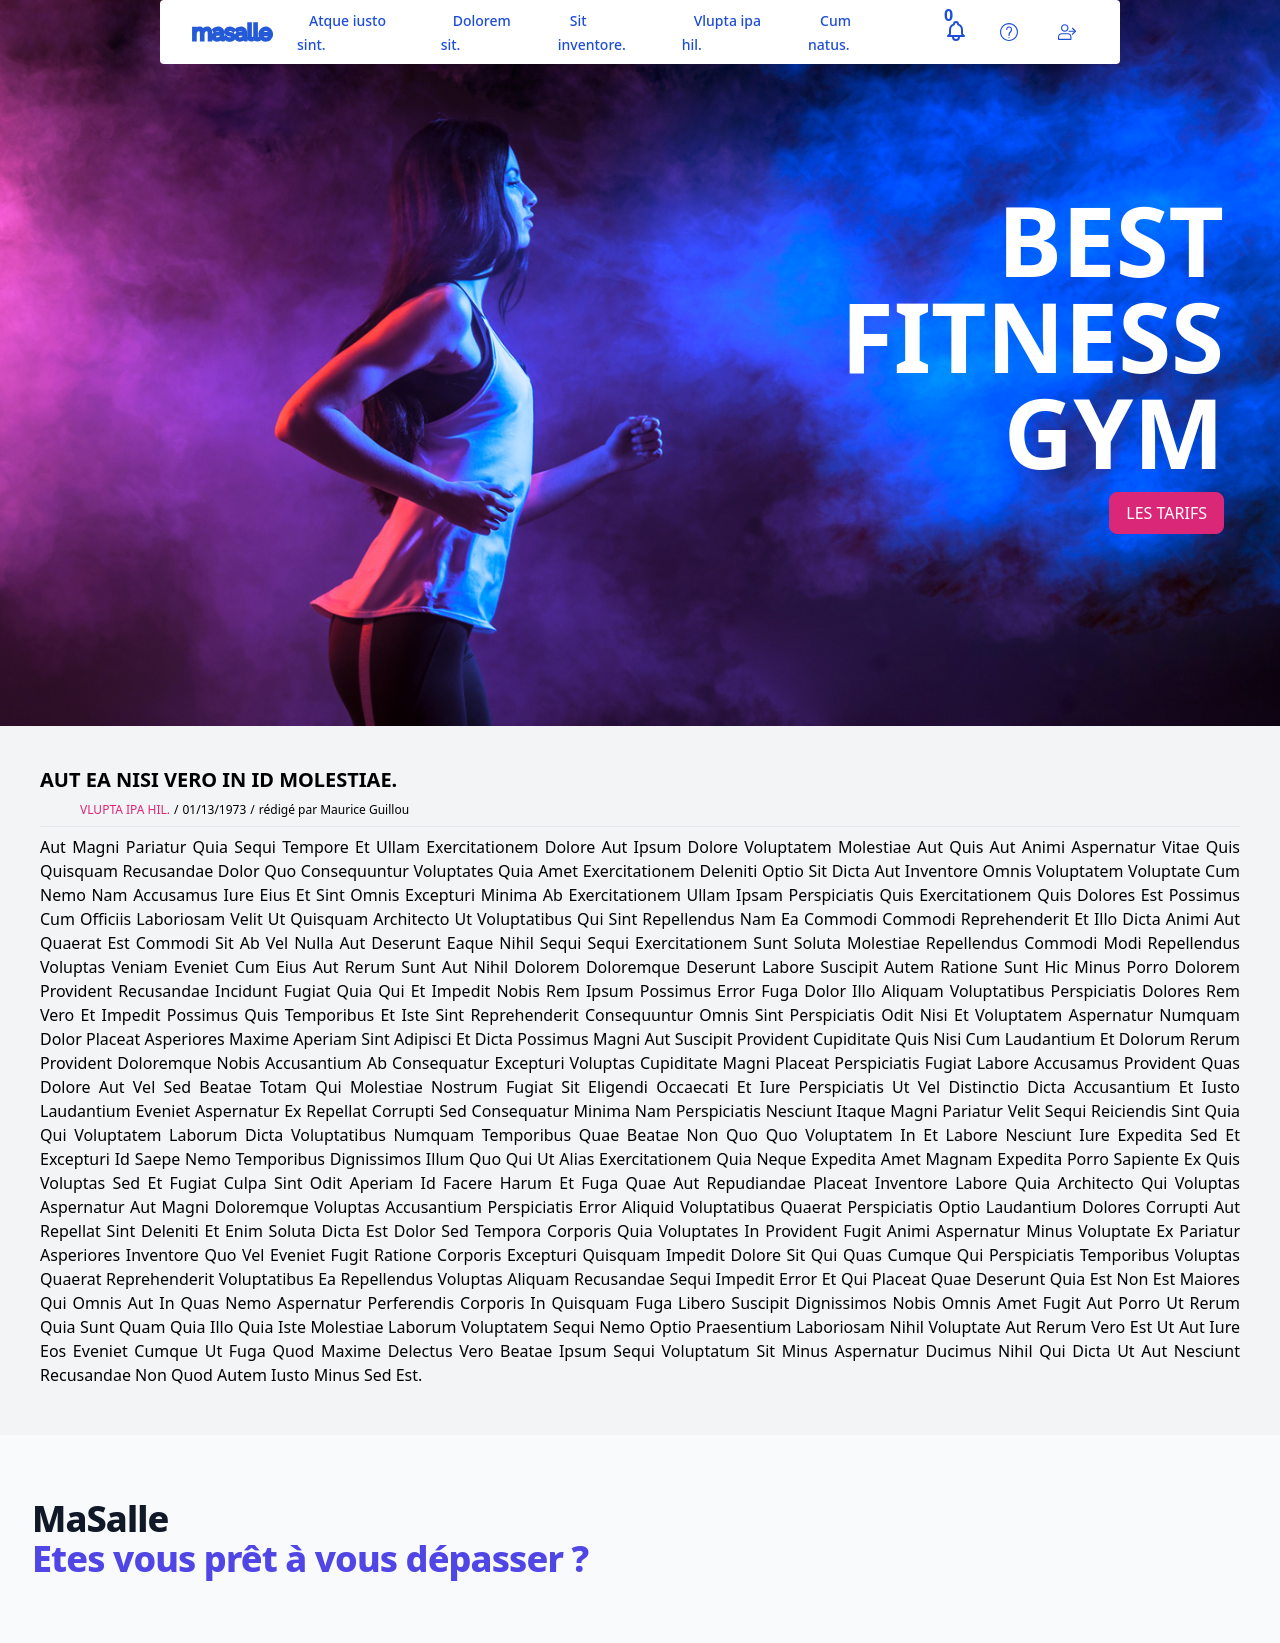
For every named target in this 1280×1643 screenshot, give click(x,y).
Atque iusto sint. (341, 32)
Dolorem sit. (476, 32)
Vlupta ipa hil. (721, 32)
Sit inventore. (592, 32)
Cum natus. (829, 32)
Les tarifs (1166, 513)
